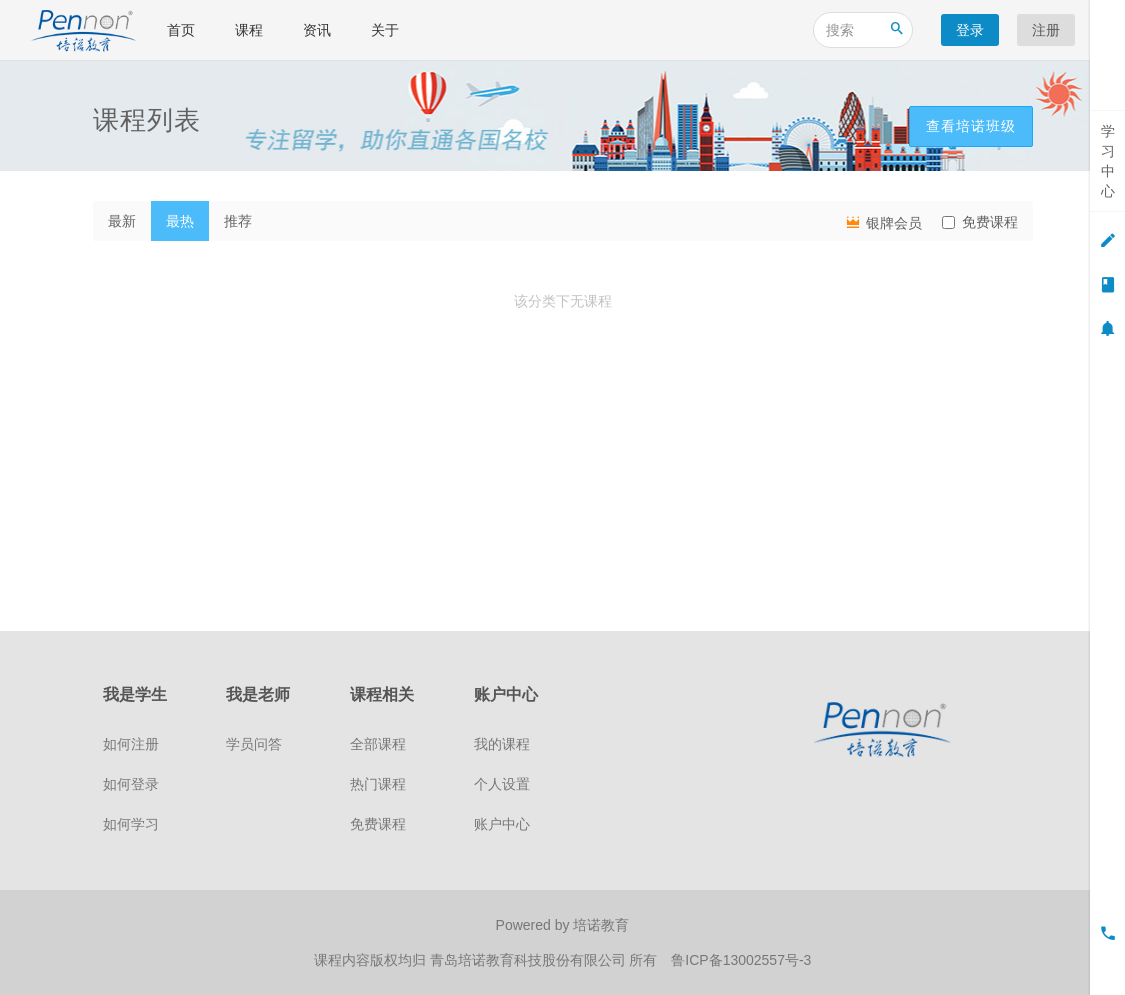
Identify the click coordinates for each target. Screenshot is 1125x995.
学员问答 (254, 744)
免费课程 (980, 222)
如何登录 (131, 784)
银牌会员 (883, 221)
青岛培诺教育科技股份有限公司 (530, 960)
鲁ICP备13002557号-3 (741, 960)
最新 (122, 221)
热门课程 (378, 784)
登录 (970, 30)
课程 (249, 30)
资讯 (317, 30)
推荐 (238, 221)
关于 (385, 30)
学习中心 (1108, 161)
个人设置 (502, 784)
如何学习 (131, 824)
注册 (1046, 30)
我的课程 (502, 744)
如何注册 (131, 744)
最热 (180, 221)
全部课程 (378, 744)
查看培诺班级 (971, 126)
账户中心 (502, 824)
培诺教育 (601, 925)
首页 (181, 30)
